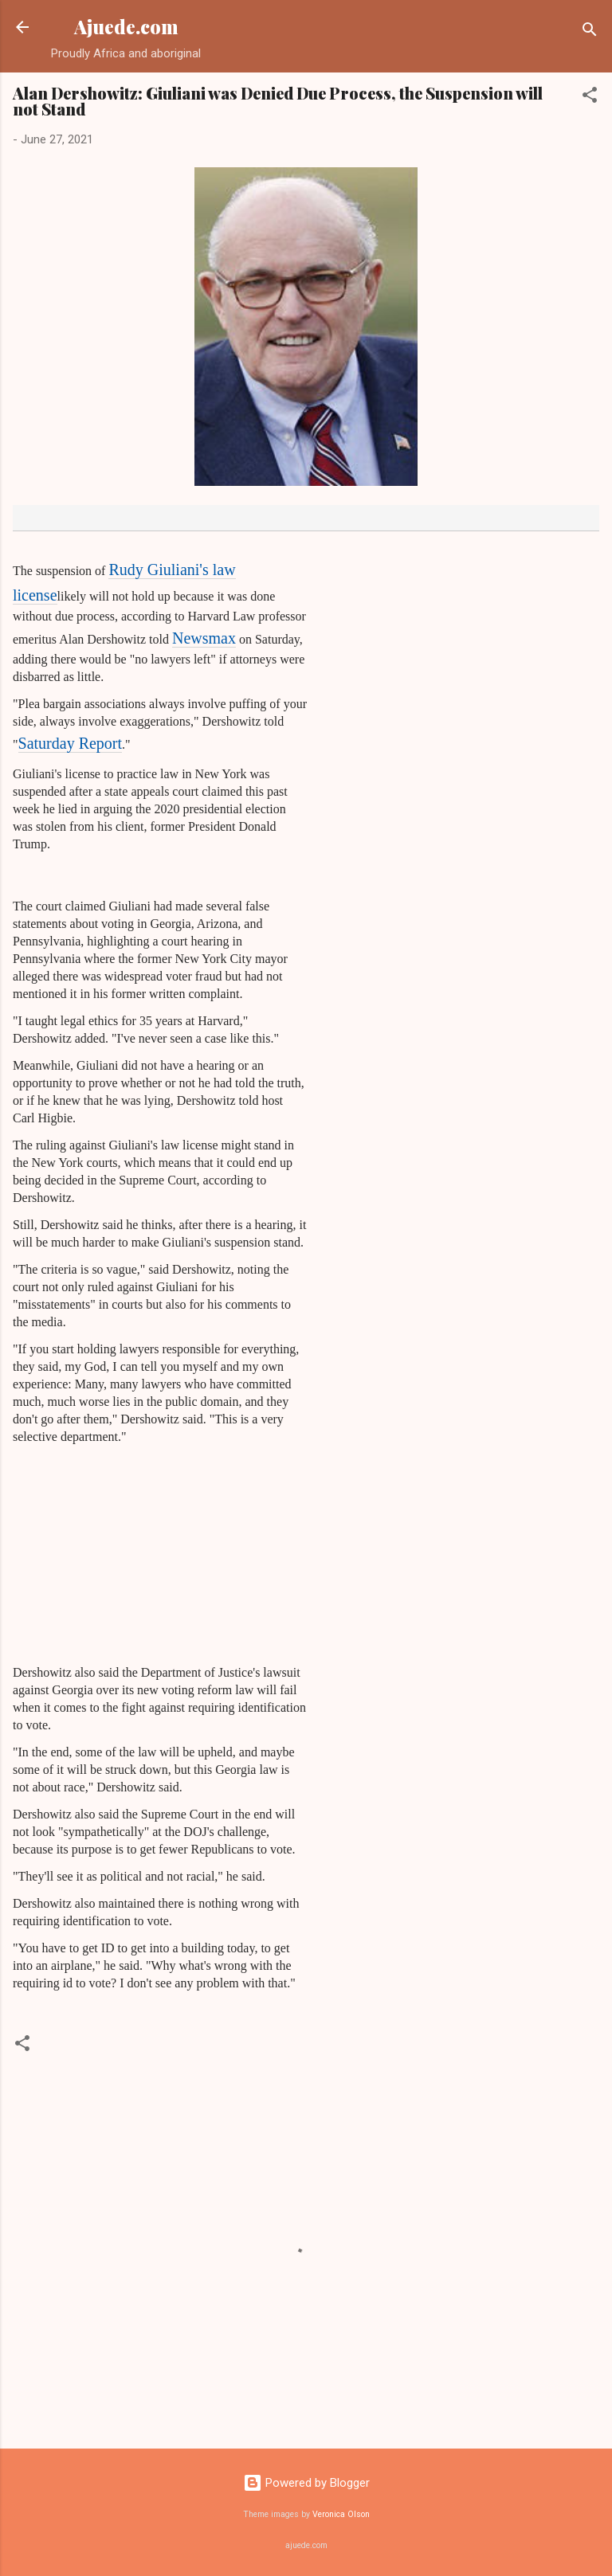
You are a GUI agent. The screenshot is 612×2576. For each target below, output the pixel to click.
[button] (589, 97)
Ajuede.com (126, 26)
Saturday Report (70, 743)
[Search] (589, 32)
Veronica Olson (341, 2514)
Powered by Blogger (306, 2483)
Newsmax (204, 638)
